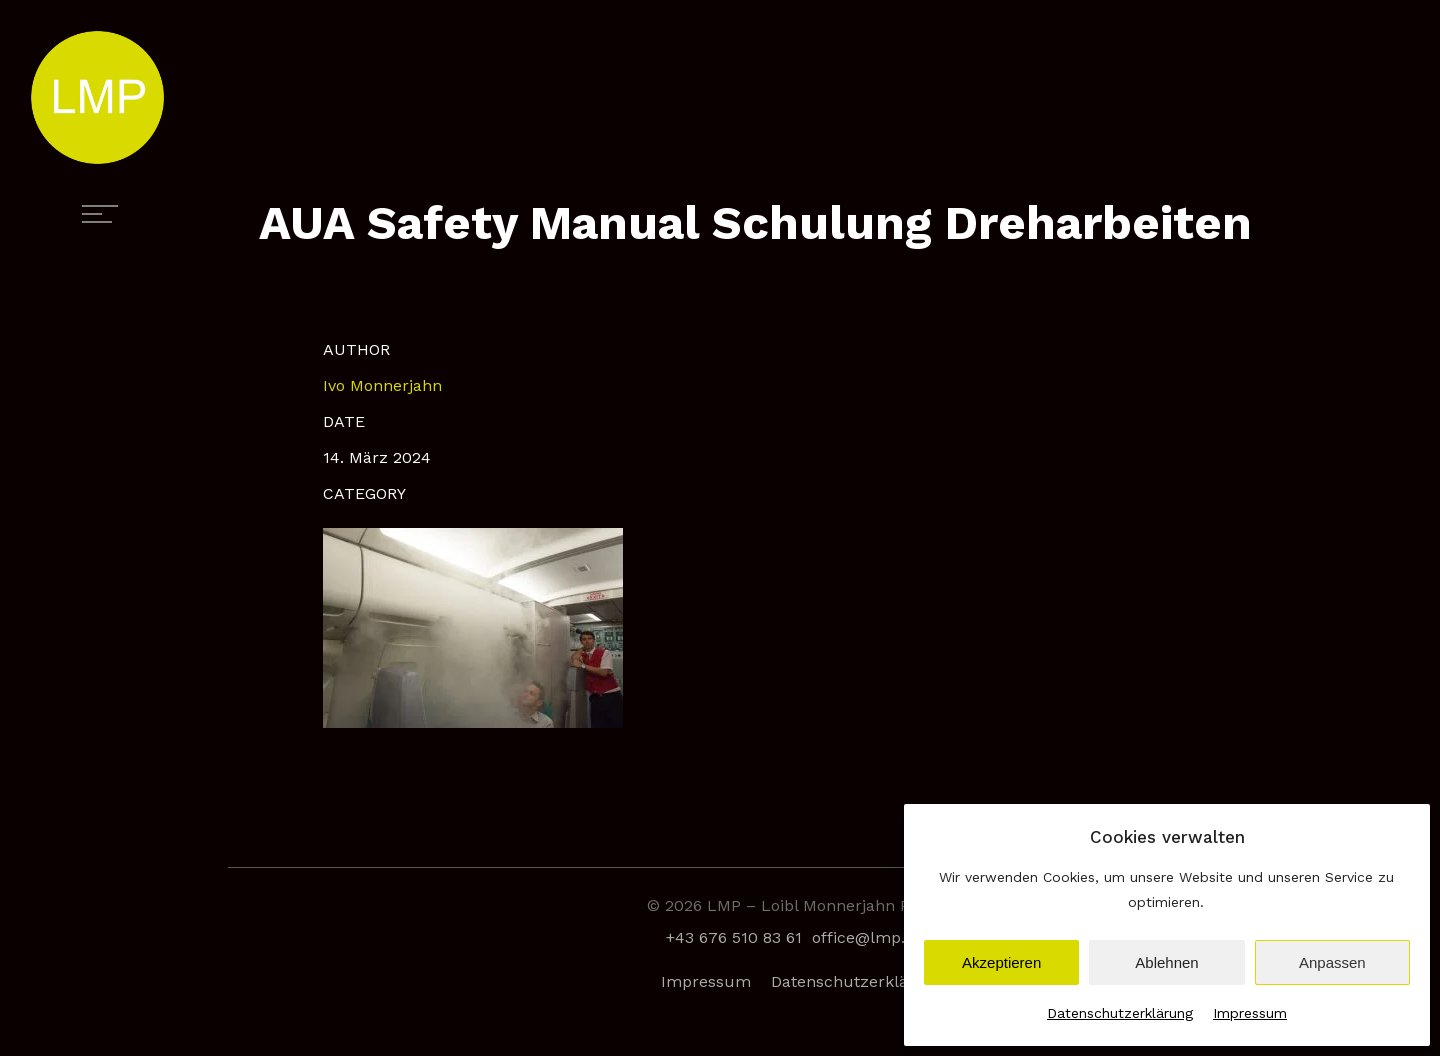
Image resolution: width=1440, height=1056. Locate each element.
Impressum (1250, 1013)
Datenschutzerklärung (1120, 1013)
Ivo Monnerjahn (382, 385)
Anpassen (1332, 962)
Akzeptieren (1001, 962)
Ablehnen (1166, 962)
